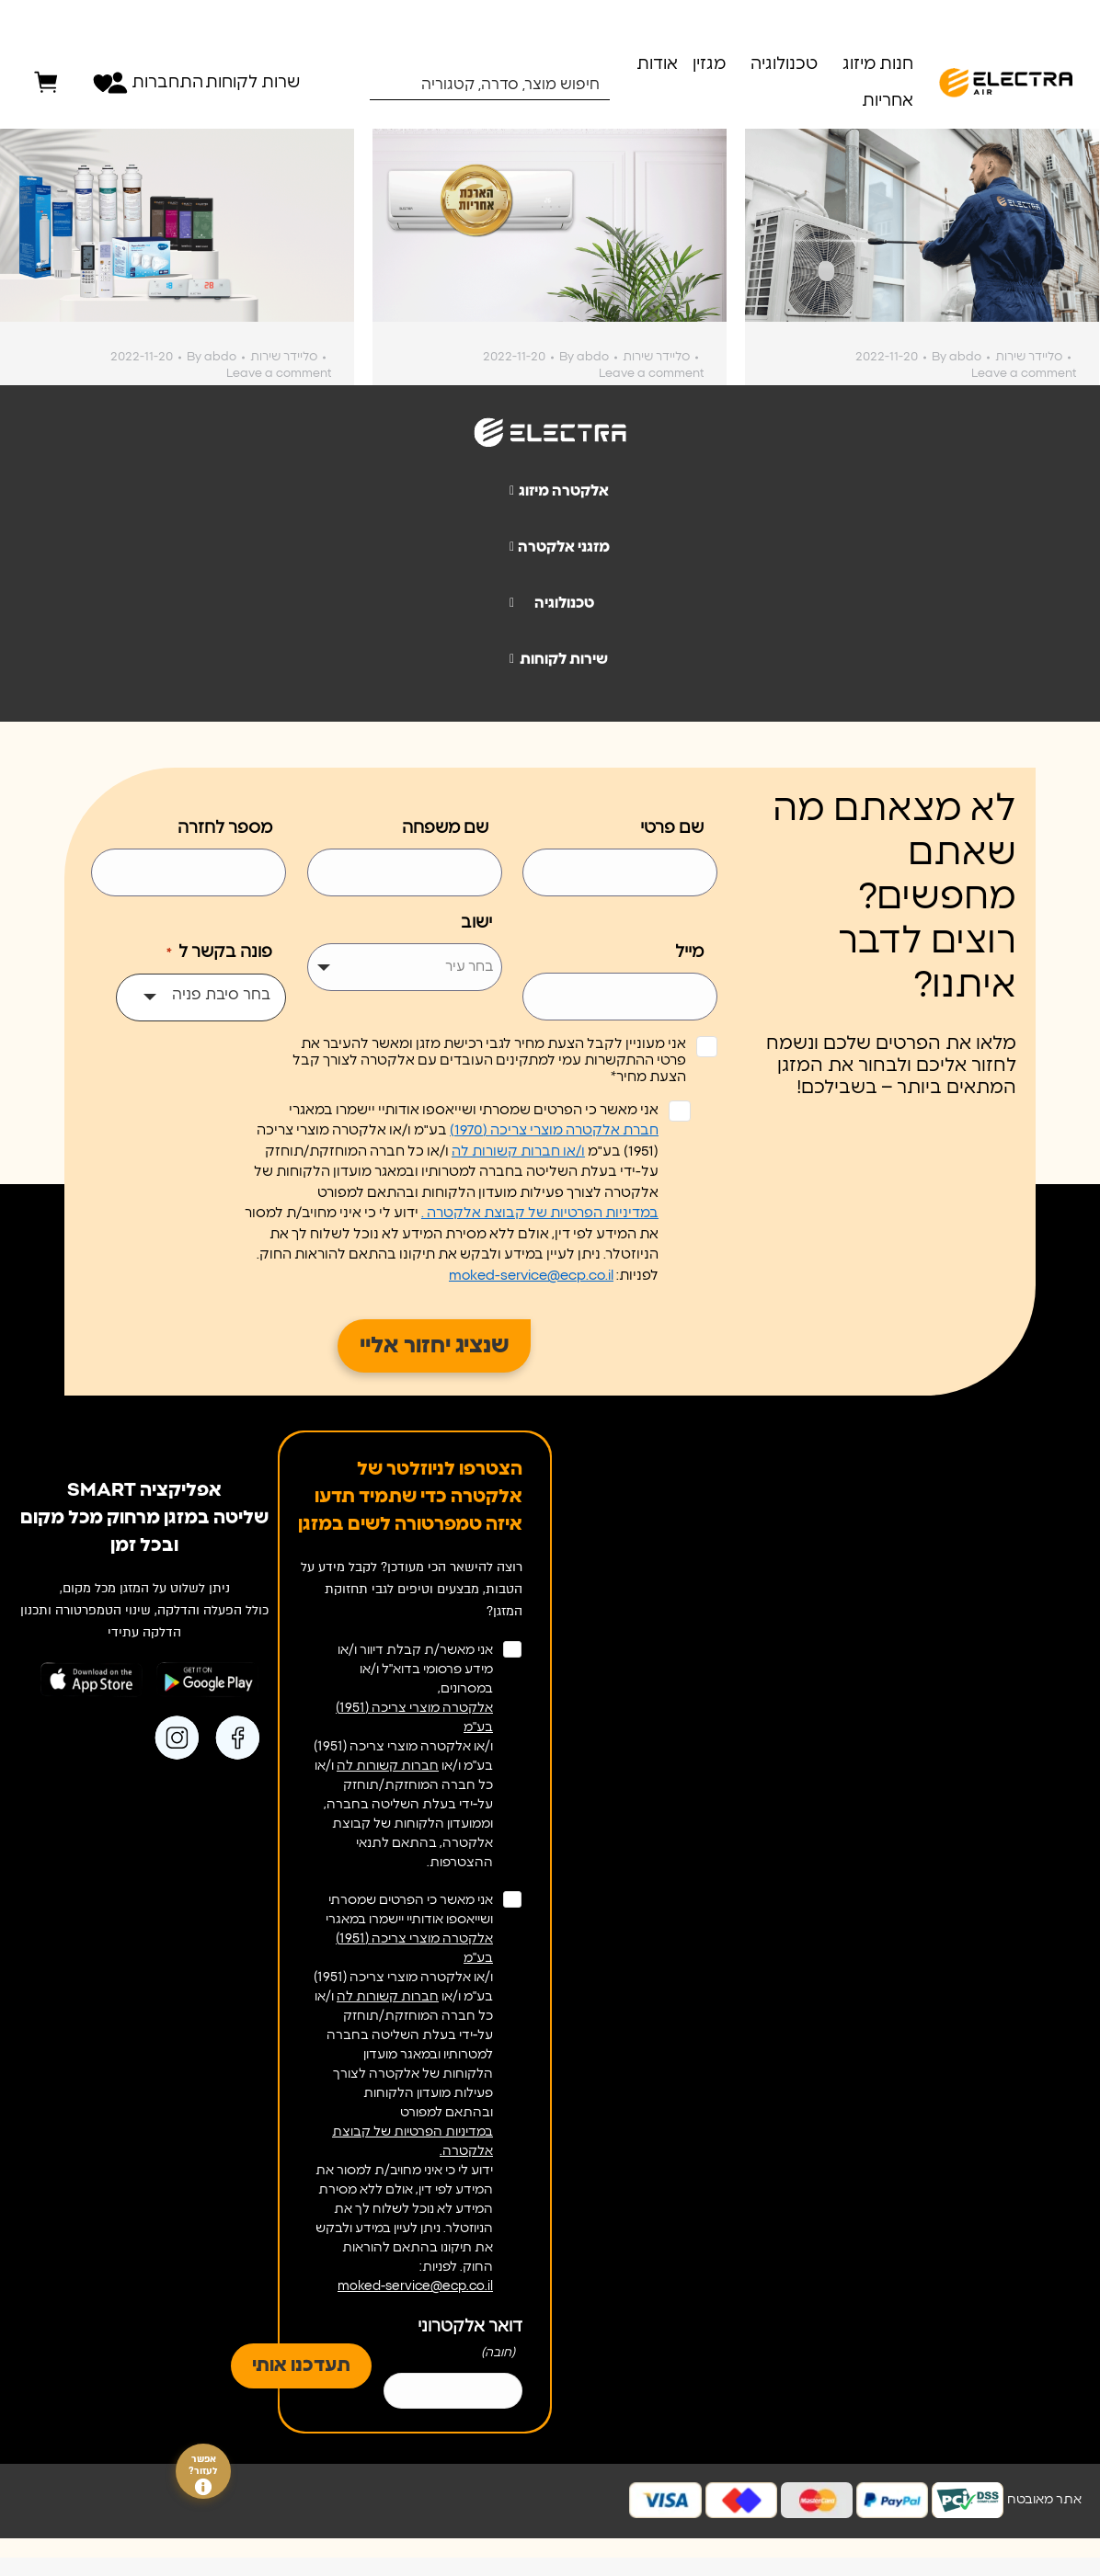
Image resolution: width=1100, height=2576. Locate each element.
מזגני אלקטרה (552, 547)
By (211, 357)
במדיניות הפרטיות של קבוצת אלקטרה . (540, 1213)
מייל (689, 952)
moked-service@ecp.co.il (531, 1275)
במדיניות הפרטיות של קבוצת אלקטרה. (412, 2142)
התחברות (162, 83)
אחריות (887, 101)
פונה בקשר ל (218, 953)
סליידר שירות (283, 357)
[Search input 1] (503, 83)
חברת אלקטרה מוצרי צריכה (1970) (554, 1130)
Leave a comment (278, 374)
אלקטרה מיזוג (552, 491)
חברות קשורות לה (388, 1766)
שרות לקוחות (252, 82)
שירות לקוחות (551, 659)
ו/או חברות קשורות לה (518, 1151)
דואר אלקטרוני (470, 2342)
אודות (657, 64)
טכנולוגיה (784, 64)
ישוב (476, 923)
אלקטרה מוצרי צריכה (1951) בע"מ (414, 1718)
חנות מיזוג (877, 64)
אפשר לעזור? (203, 2475)
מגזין (709, 64)
